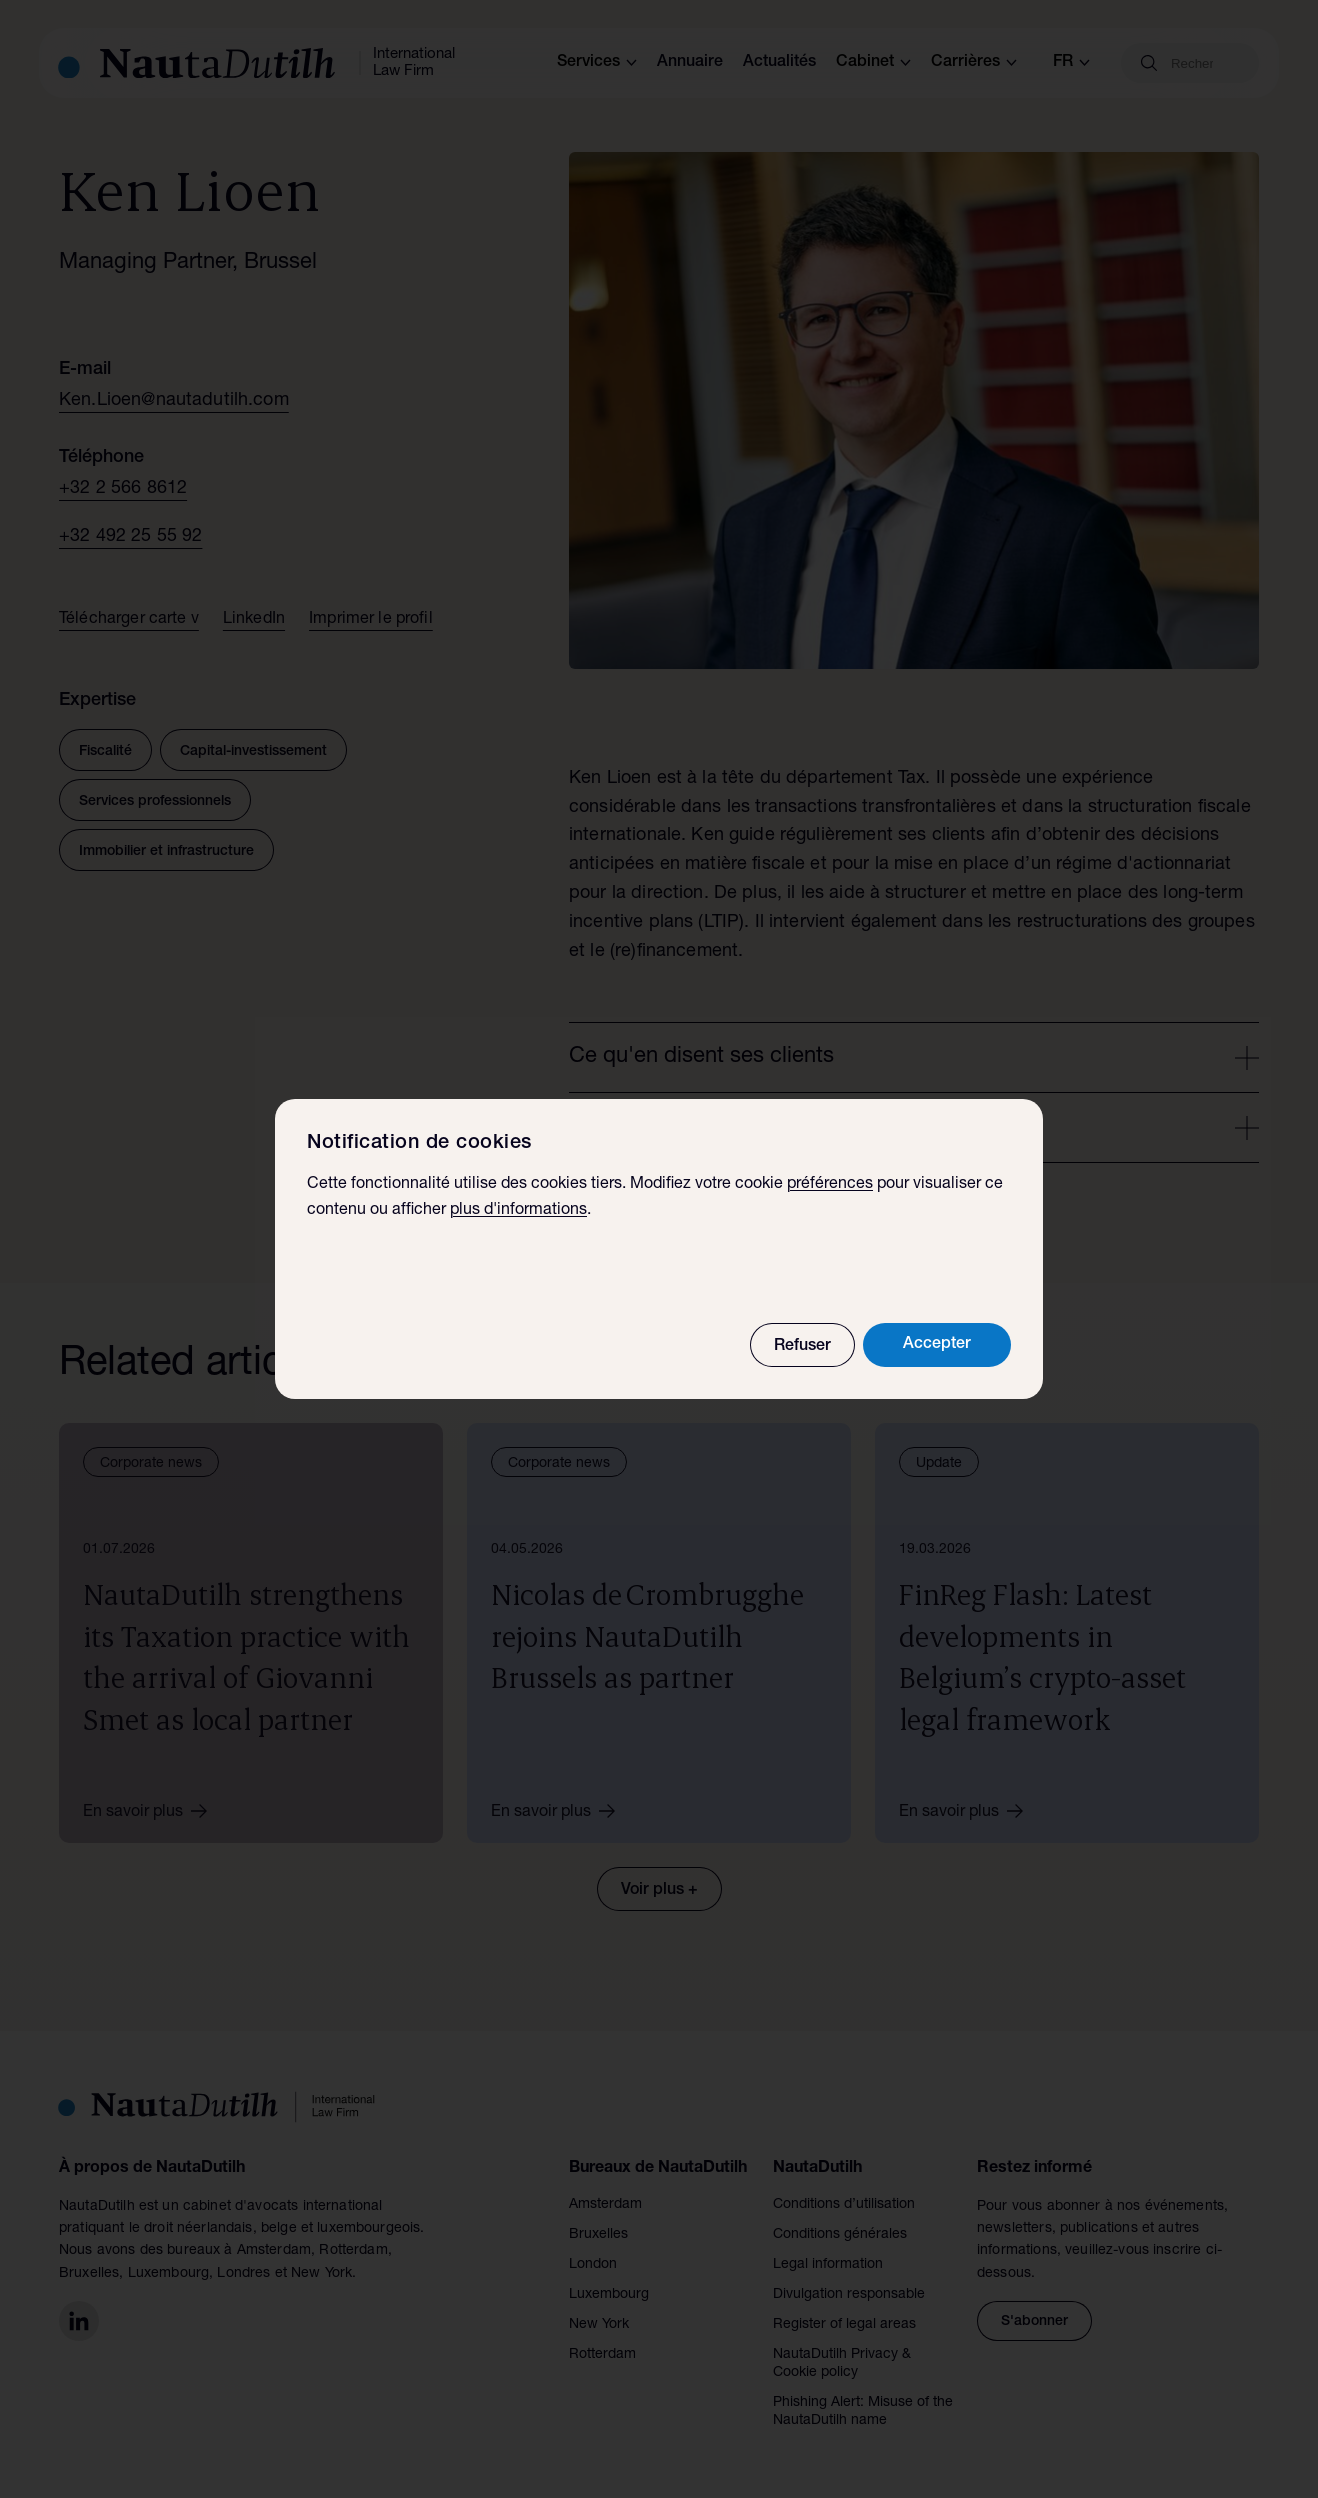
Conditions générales (840, 2235)
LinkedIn (254, 620)
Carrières (974, 63)
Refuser (802, 1348)
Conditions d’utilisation (844, 2205)
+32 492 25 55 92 (130, 537)
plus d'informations (518, 1212)
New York (599, 2325)
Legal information (828, 2265)
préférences (830, 1186)
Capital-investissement (253, 752)
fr (1071, 63)
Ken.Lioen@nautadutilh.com (174, 401)
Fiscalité (105, 752)
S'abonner (1034, 2322)
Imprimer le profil (371, 620)
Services (597, 63)
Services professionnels (155, 802)
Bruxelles (598, 2235)
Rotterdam (602, 2355)
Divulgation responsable (849, 2295)
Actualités (779, 63)
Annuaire (690, 63)
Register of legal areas (844, 2325)
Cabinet (873, 63)
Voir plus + (659, 1891)
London (593, 2265)
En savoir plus (152, 1811)
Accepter (937, 1346)
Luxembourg (609, 2295)
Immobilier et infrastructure (166, 852)
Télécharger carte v (129, 620)
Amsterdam (605, 2205)
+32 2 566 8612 (123, 489)
